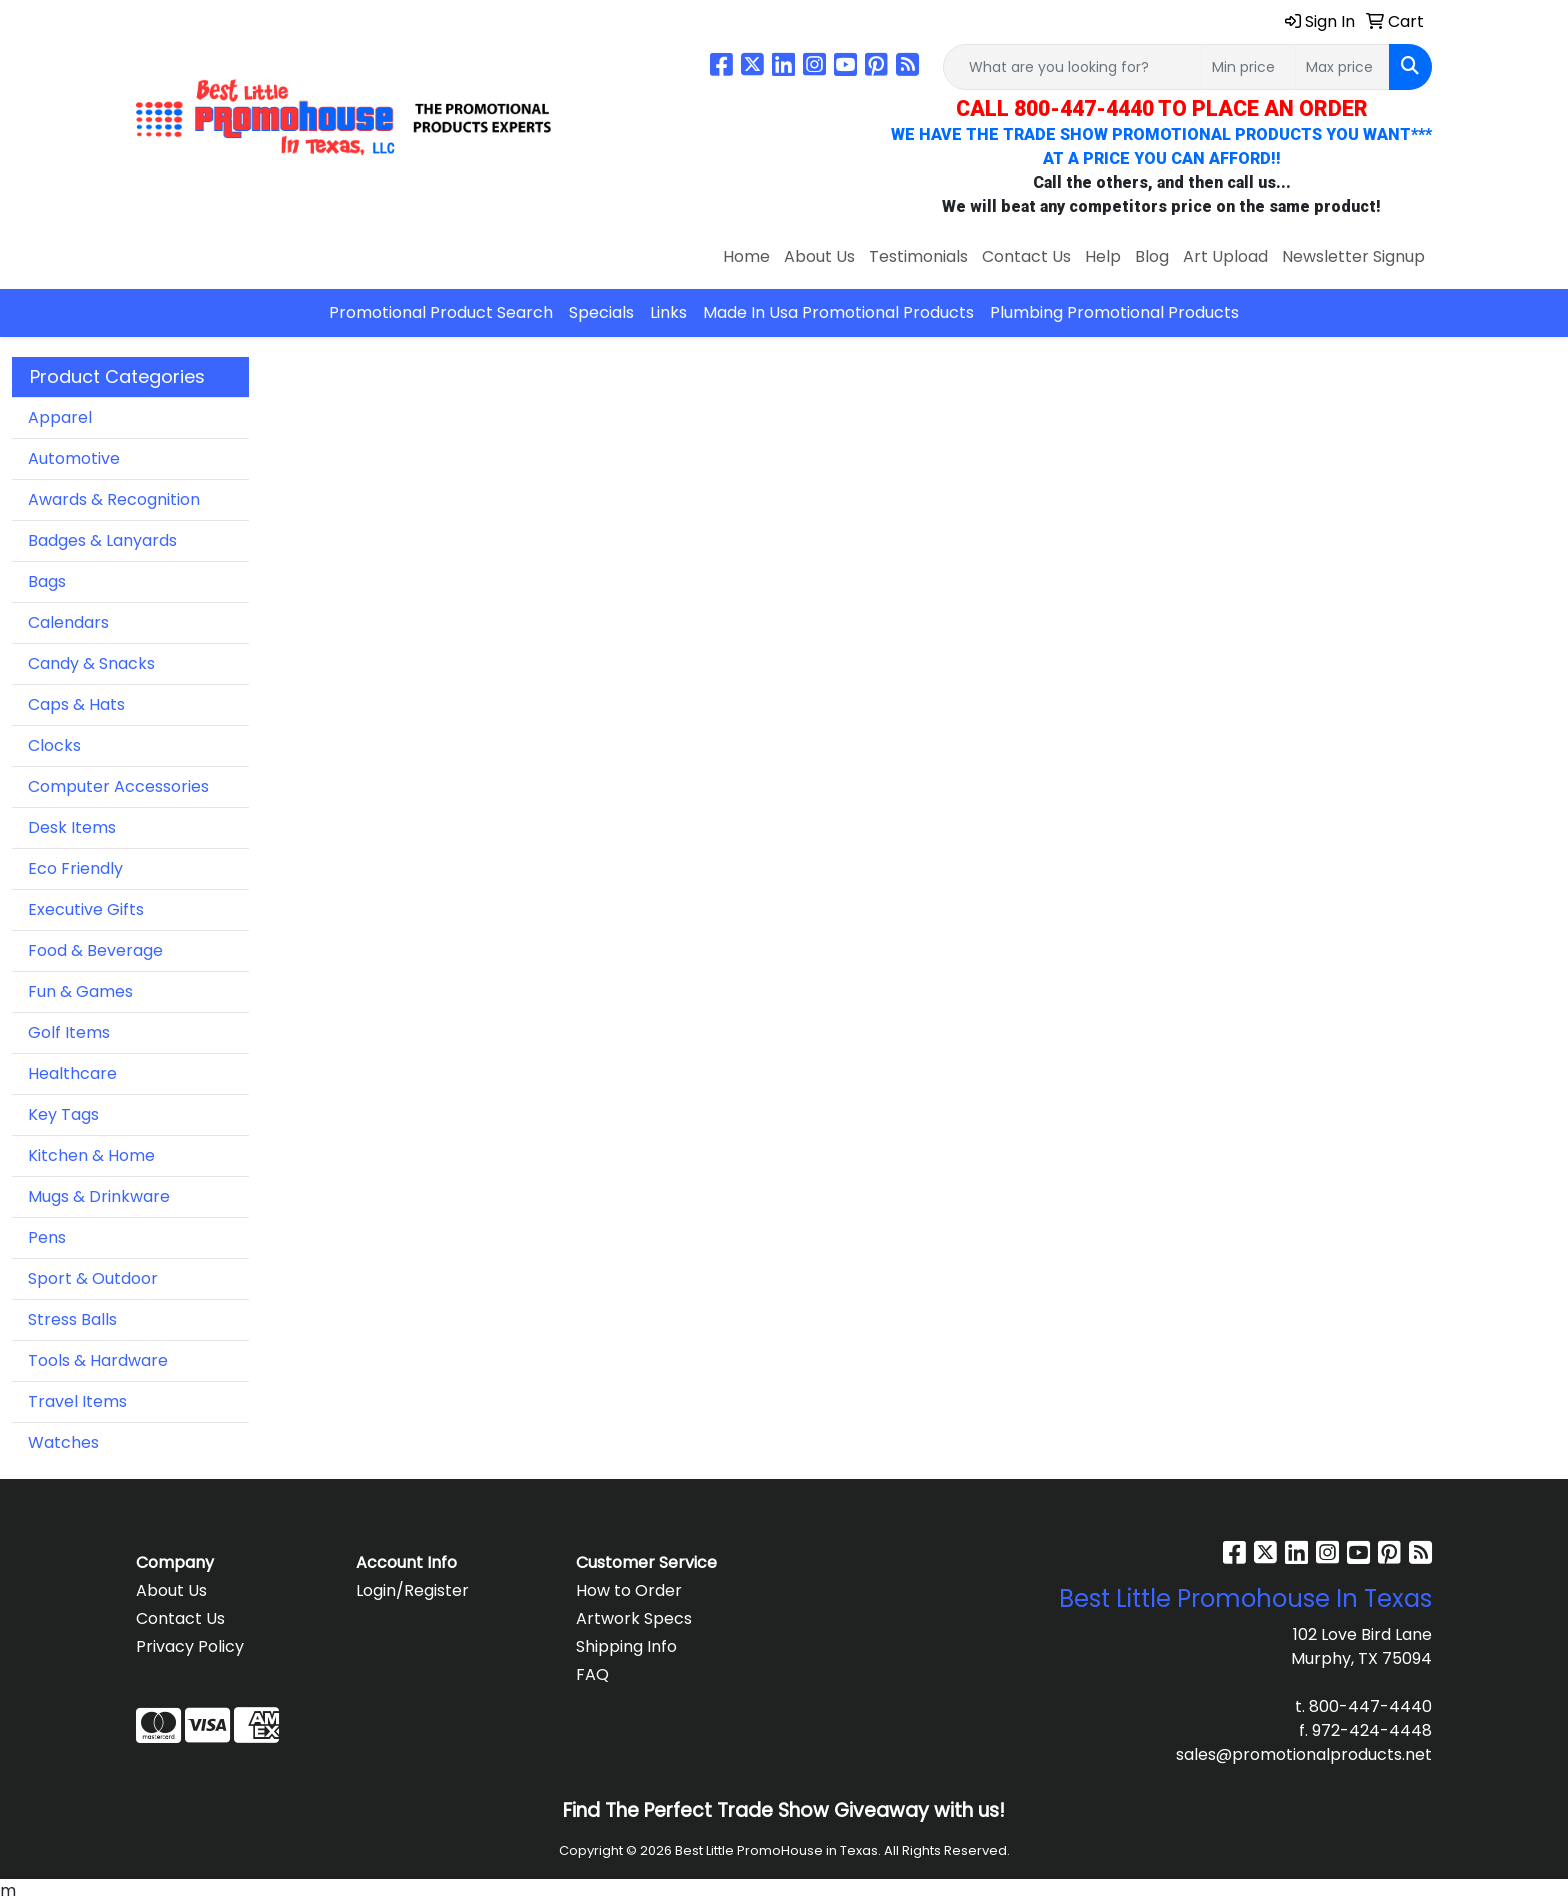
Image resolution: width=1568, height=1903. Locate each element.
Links (668, 312)
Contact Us (1026, 256)
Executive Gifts (86, 909)
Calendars (68, 622)
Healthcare (72, 1073)
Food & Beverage (95, 950)
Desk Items (72, 827)
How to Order (629, 1590)
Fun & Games (80, 991)
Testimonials (918, 256)
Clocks (54, 745)
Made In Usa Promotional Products (838, 312)
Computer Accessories (118, 786)
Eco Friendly (75, 868)
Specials (601, 312)
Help (1103, 256)
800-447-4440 (1370, 1706)
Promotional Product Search (441, 312)
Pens (47, 1237)
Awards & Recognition (114, 499)
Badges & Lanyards (102, 540)
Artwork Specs (634, 1618)
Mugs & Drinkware (99, 1196)
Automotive (74, 458)
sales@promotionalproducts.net (1304, 1754)
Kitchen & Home (91, 1155)
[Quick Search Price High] (1342, 67)
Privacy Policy (190, 1646)
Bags (47, 581)
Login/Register (412, 1590)
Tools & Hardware (98, 1360)
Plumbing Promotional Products (1114, 312)
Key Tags (63, 1114)
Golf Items (69, 1032)
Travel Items (77, 1401)
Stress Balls (72, 1319)
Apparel (60, 417)
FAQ (592, 1674)
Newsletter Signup (1353, 256)
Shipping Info (626, 1646)
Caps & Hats (76, 704)
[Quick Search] (1072, 67)
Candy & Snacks (91, 663)
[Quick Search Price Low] (1248, 67)
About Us (819, 256)
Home (746, 256)
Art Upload (1225, 256)
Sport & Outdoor (93, 1278)
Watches (63, 1442)
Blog (1152, 256)
